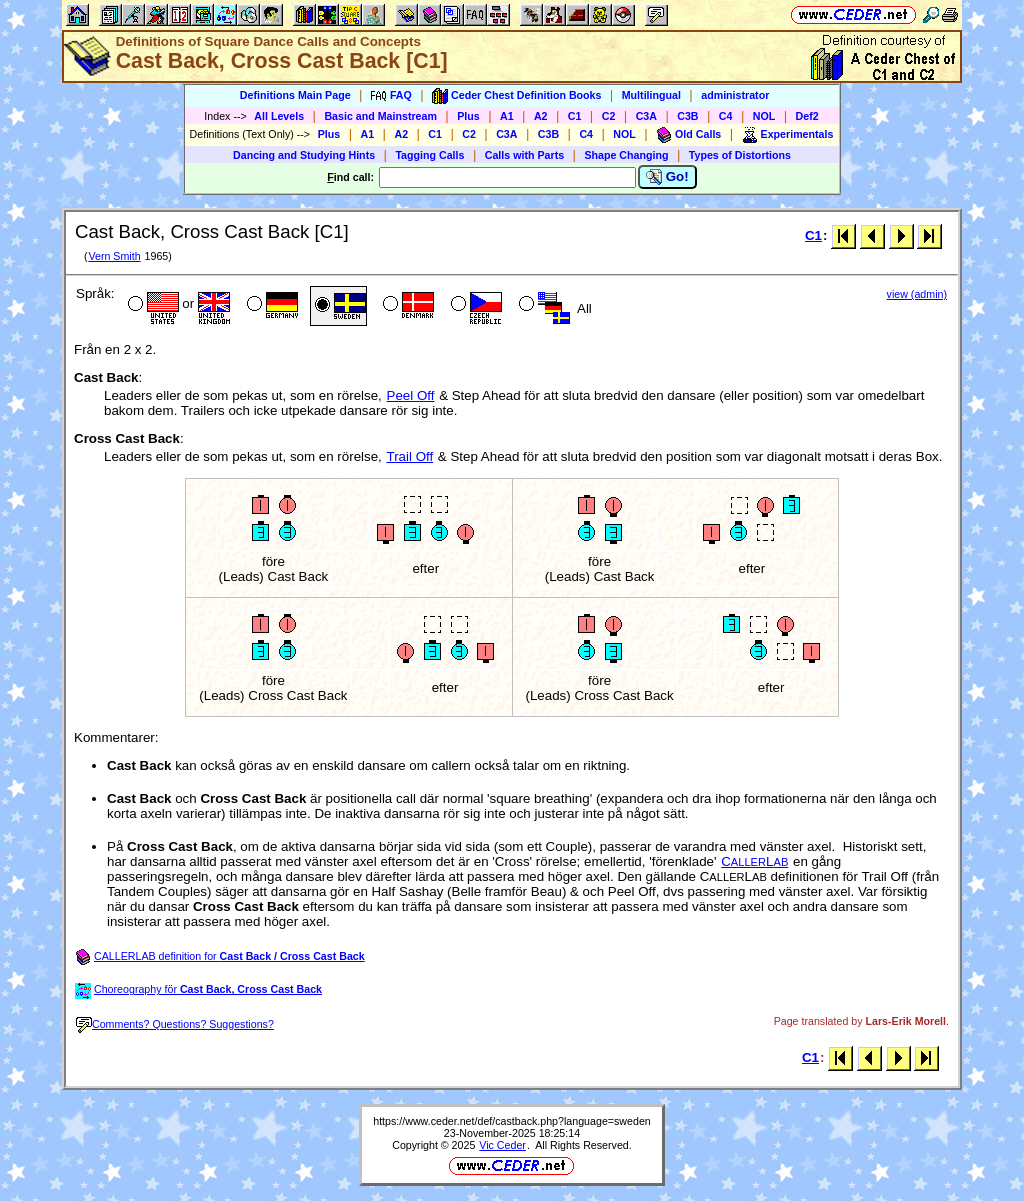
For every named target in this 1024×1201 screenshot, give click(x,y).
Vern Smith (114, 256)
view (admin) (917, 294)
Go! (667, 177)
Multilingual (651, 95)
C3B (687, 116)
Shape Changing (626, 155)
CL (754, 861)
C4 (726, 116)
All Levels (279, 116)
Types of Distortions (740, 155)
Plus (468, 116)
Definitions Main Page (295, 95)
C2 (609, 116)
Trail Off (410, 456)
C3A (646, 116)
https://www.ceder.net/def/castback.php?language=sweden (512, 1121)
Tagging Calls (429, 155)
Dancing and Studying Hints (304, 155)
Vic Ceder (502, 1145)
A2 (541, 116)
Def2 (807, 116)
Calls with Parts (524, 155)
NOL (764, 116)
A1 (507, 116)
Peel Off (411, 395)
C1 (575, 116)
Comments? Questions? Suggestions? (175, 1024)
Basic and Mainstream (380, 116)
